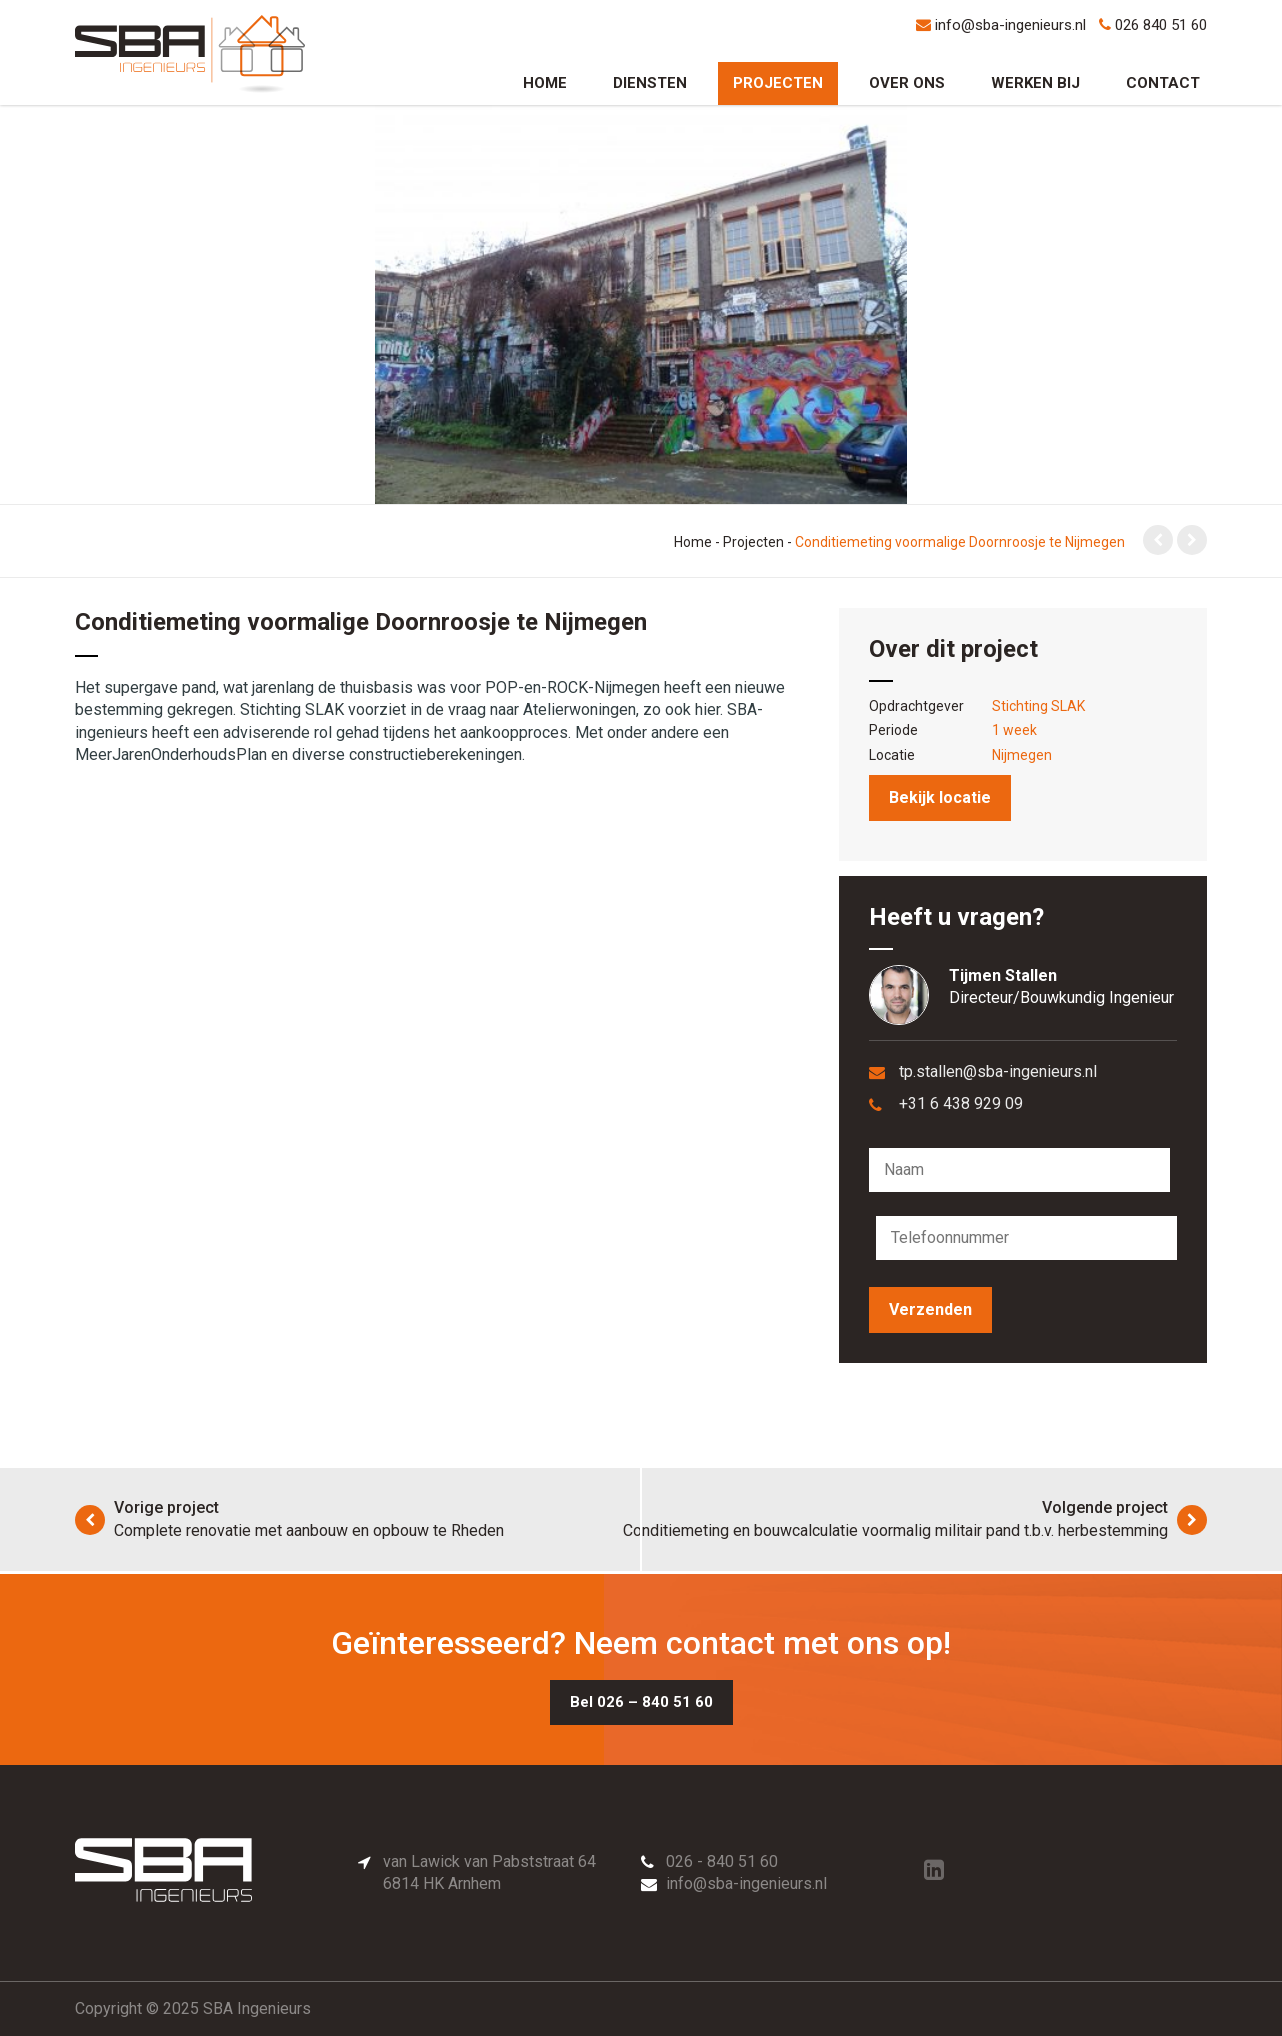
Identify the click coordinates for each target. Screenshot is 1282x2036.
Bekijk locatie (940, 797)
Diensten (650, 83)
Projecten (778, 83)
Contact (1163, 83)
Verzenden (930, 1309)
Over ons (907, 83)
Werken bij (1035, 83)
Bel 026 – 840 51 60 (641, 1702)
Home (545, 83)
